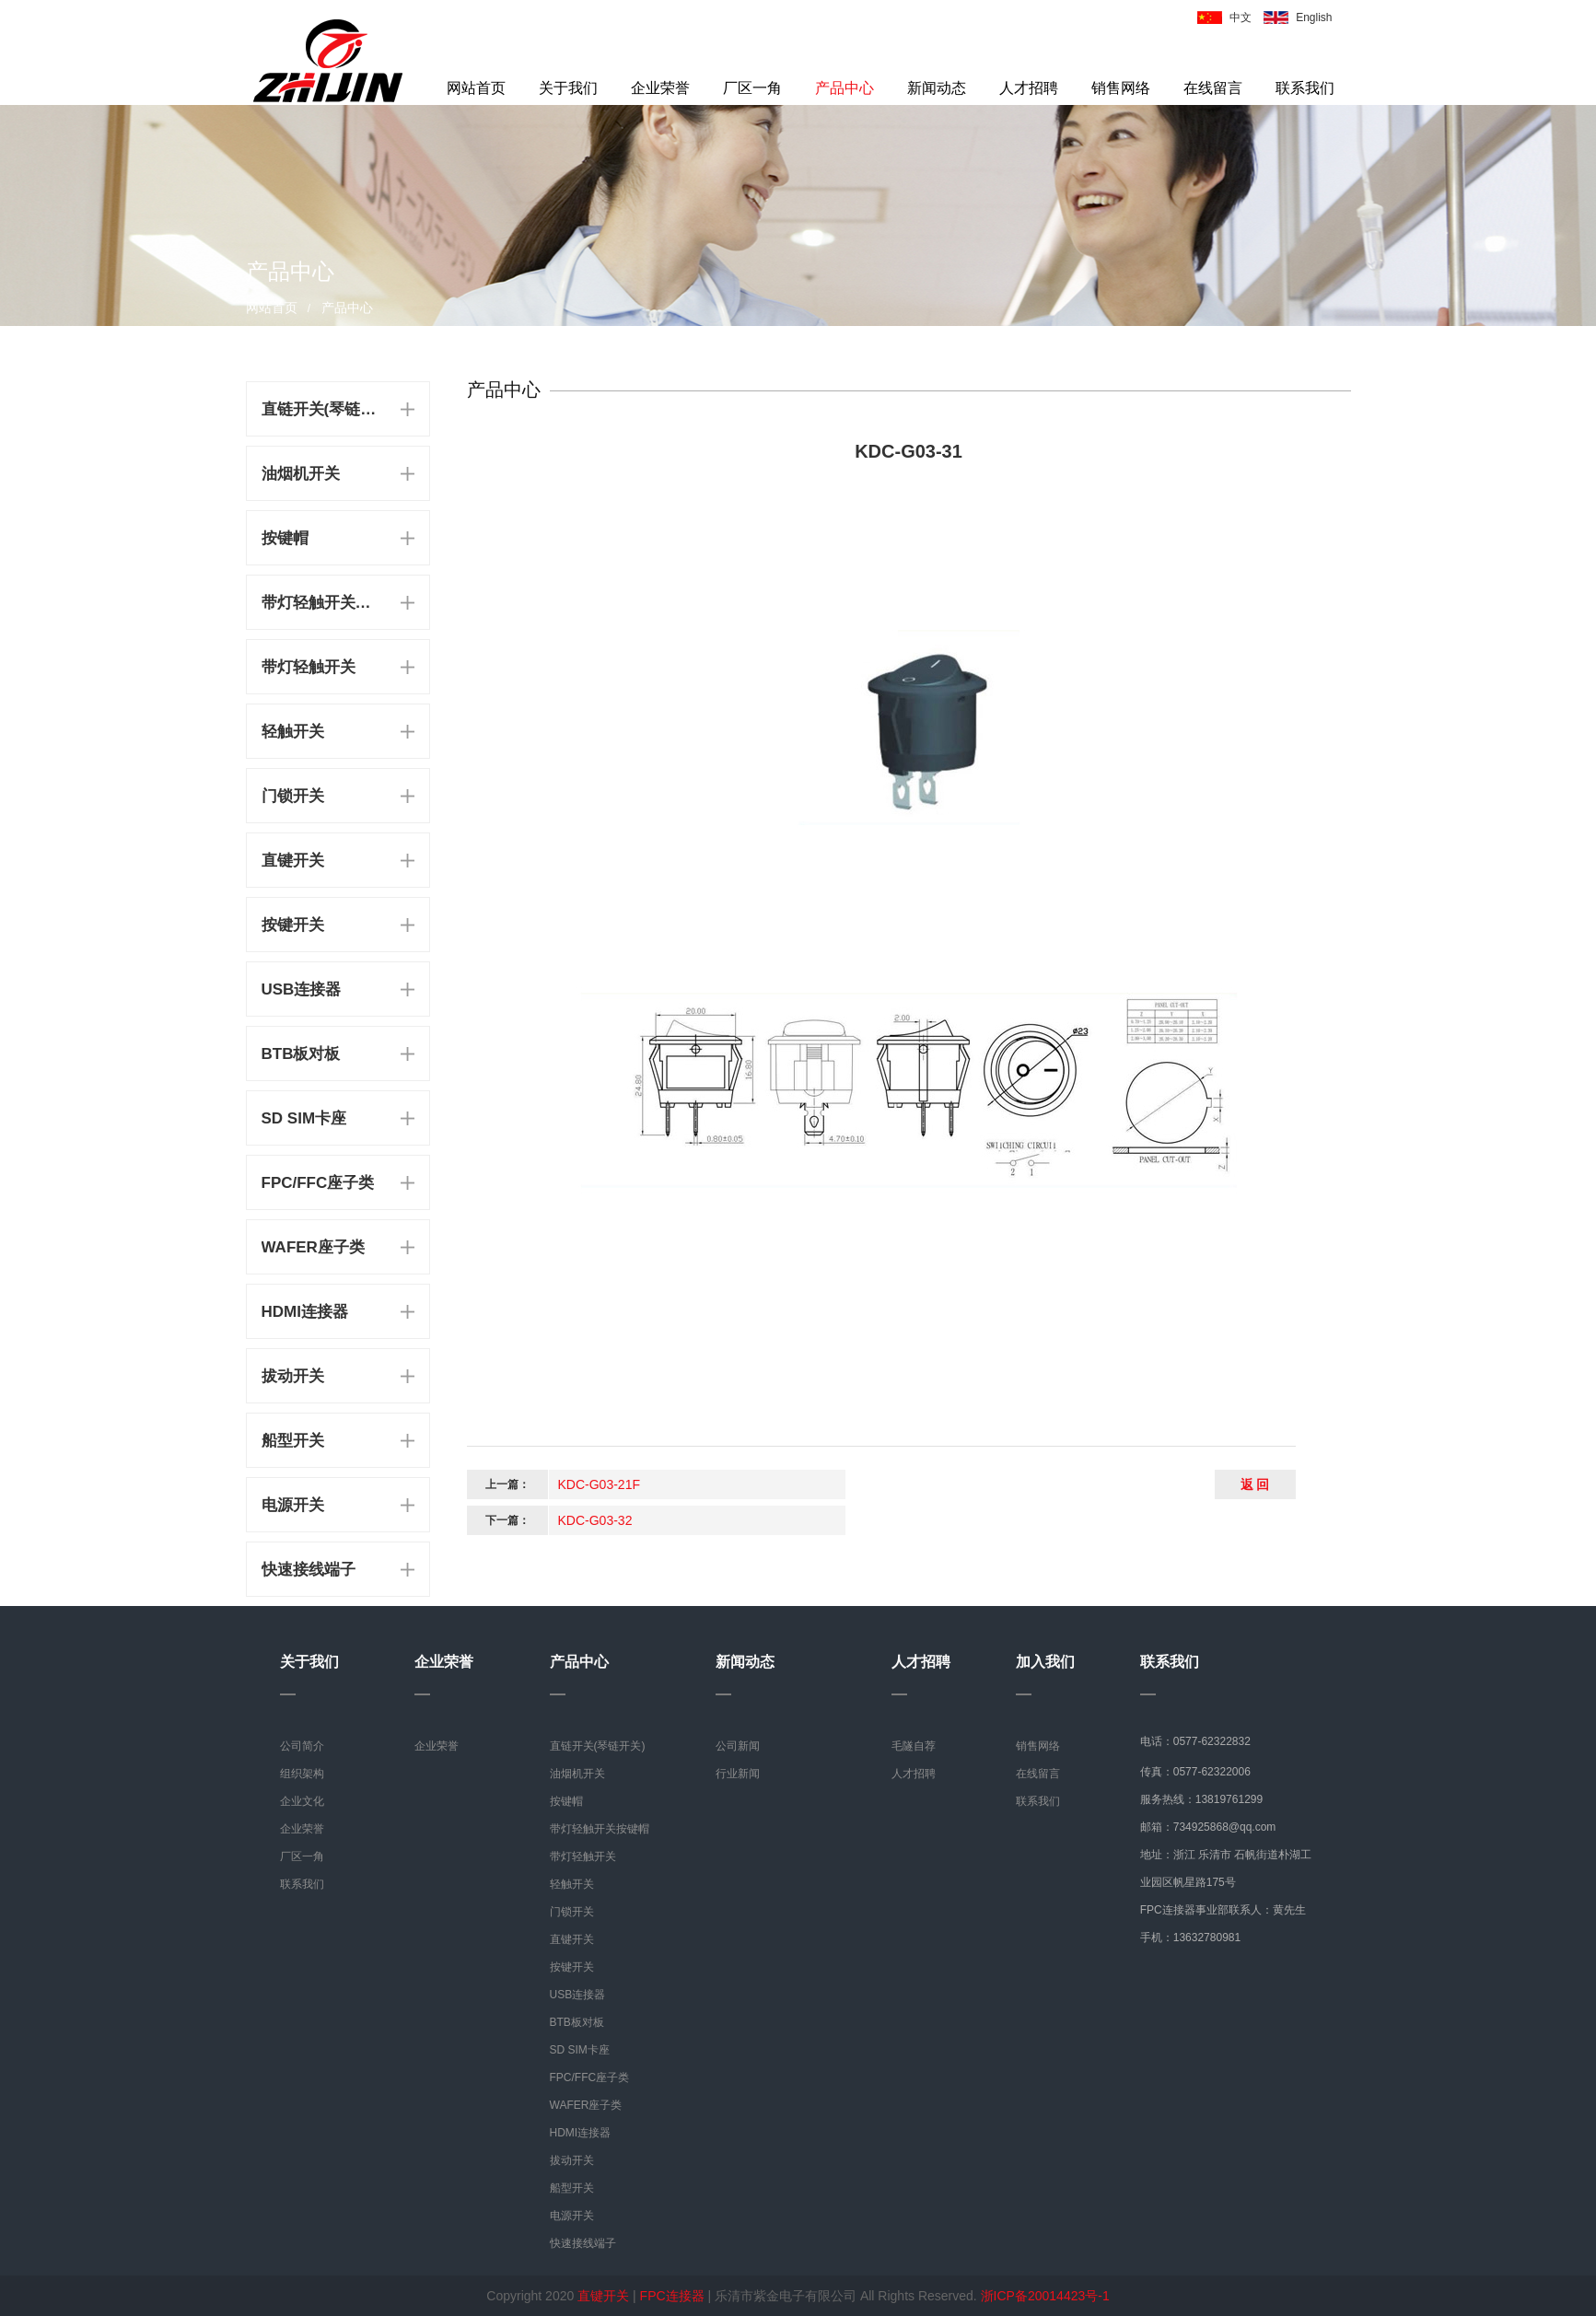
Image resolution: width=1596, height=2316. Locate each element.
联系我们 (1305, 88)
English (1314, 17)
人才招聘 (1028, 88)
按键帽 (285, 538)
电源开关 (293, 1505)
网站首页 (476, 88)
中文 (1240, 17)
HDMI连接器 (305, 1312)
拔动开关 (293, 1376)
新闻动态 (936, 88)
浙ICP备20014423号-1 (1045, 2295)
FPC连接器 (672, 2295)
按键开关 (293, 925)
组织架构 (302, 1773)
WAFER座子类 (313, 1247)
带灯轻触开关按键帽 (322, 602)
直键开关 (293, 860)
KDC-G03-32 (595, 1520)
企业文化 (302, 1801)
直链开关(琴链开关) (322, 409)
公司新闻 (738, 1746)
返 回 (1255, 1484)
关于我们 (568, 88)
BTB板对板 (301, 1054)
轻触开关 (293, 731)
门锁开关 (293, 796)
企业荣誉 (660, 88)
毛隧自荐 (913, 1746)
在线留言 (1212, 88)
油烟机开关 (301, 474)
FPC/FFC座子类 (318, 1183)
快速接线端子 (308, 1569)
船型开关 (293, 1440)
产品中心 (844, 88)
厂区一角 (752, 88)
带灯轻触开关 (308, 667)
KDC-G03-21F (599, 1484)
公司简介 (302, 1746)
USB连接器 (302, 989)
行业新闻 (738, 1773)
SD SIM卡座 (304, 1118)
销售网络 (1120, 88)
